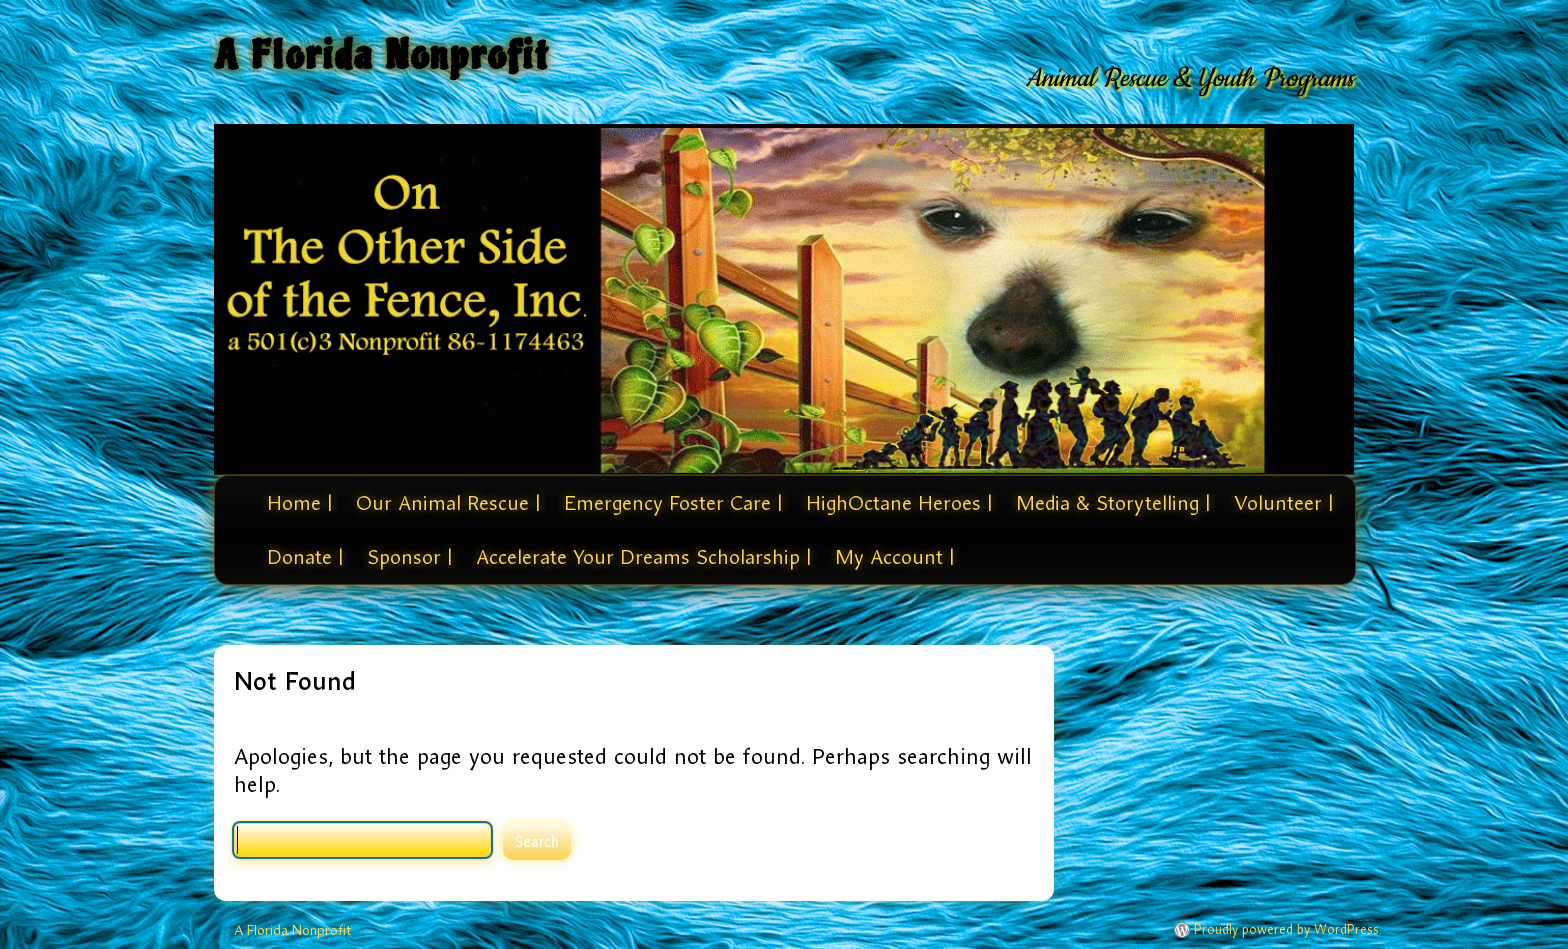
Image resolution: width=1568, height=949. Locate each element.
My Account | (894, 557)
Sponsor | (409, 557)
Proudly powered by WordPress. (1288, 930)
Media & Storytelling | (1113, 503)
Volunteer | (1283, 503)
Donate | (305, 557)
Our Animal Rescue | (448, 503)
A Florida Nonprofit (382, 55)
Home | (299, 503)
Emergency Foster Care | (673, 503)
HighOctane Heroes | (899, 503)
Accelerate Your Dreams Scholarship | (643, 557)
